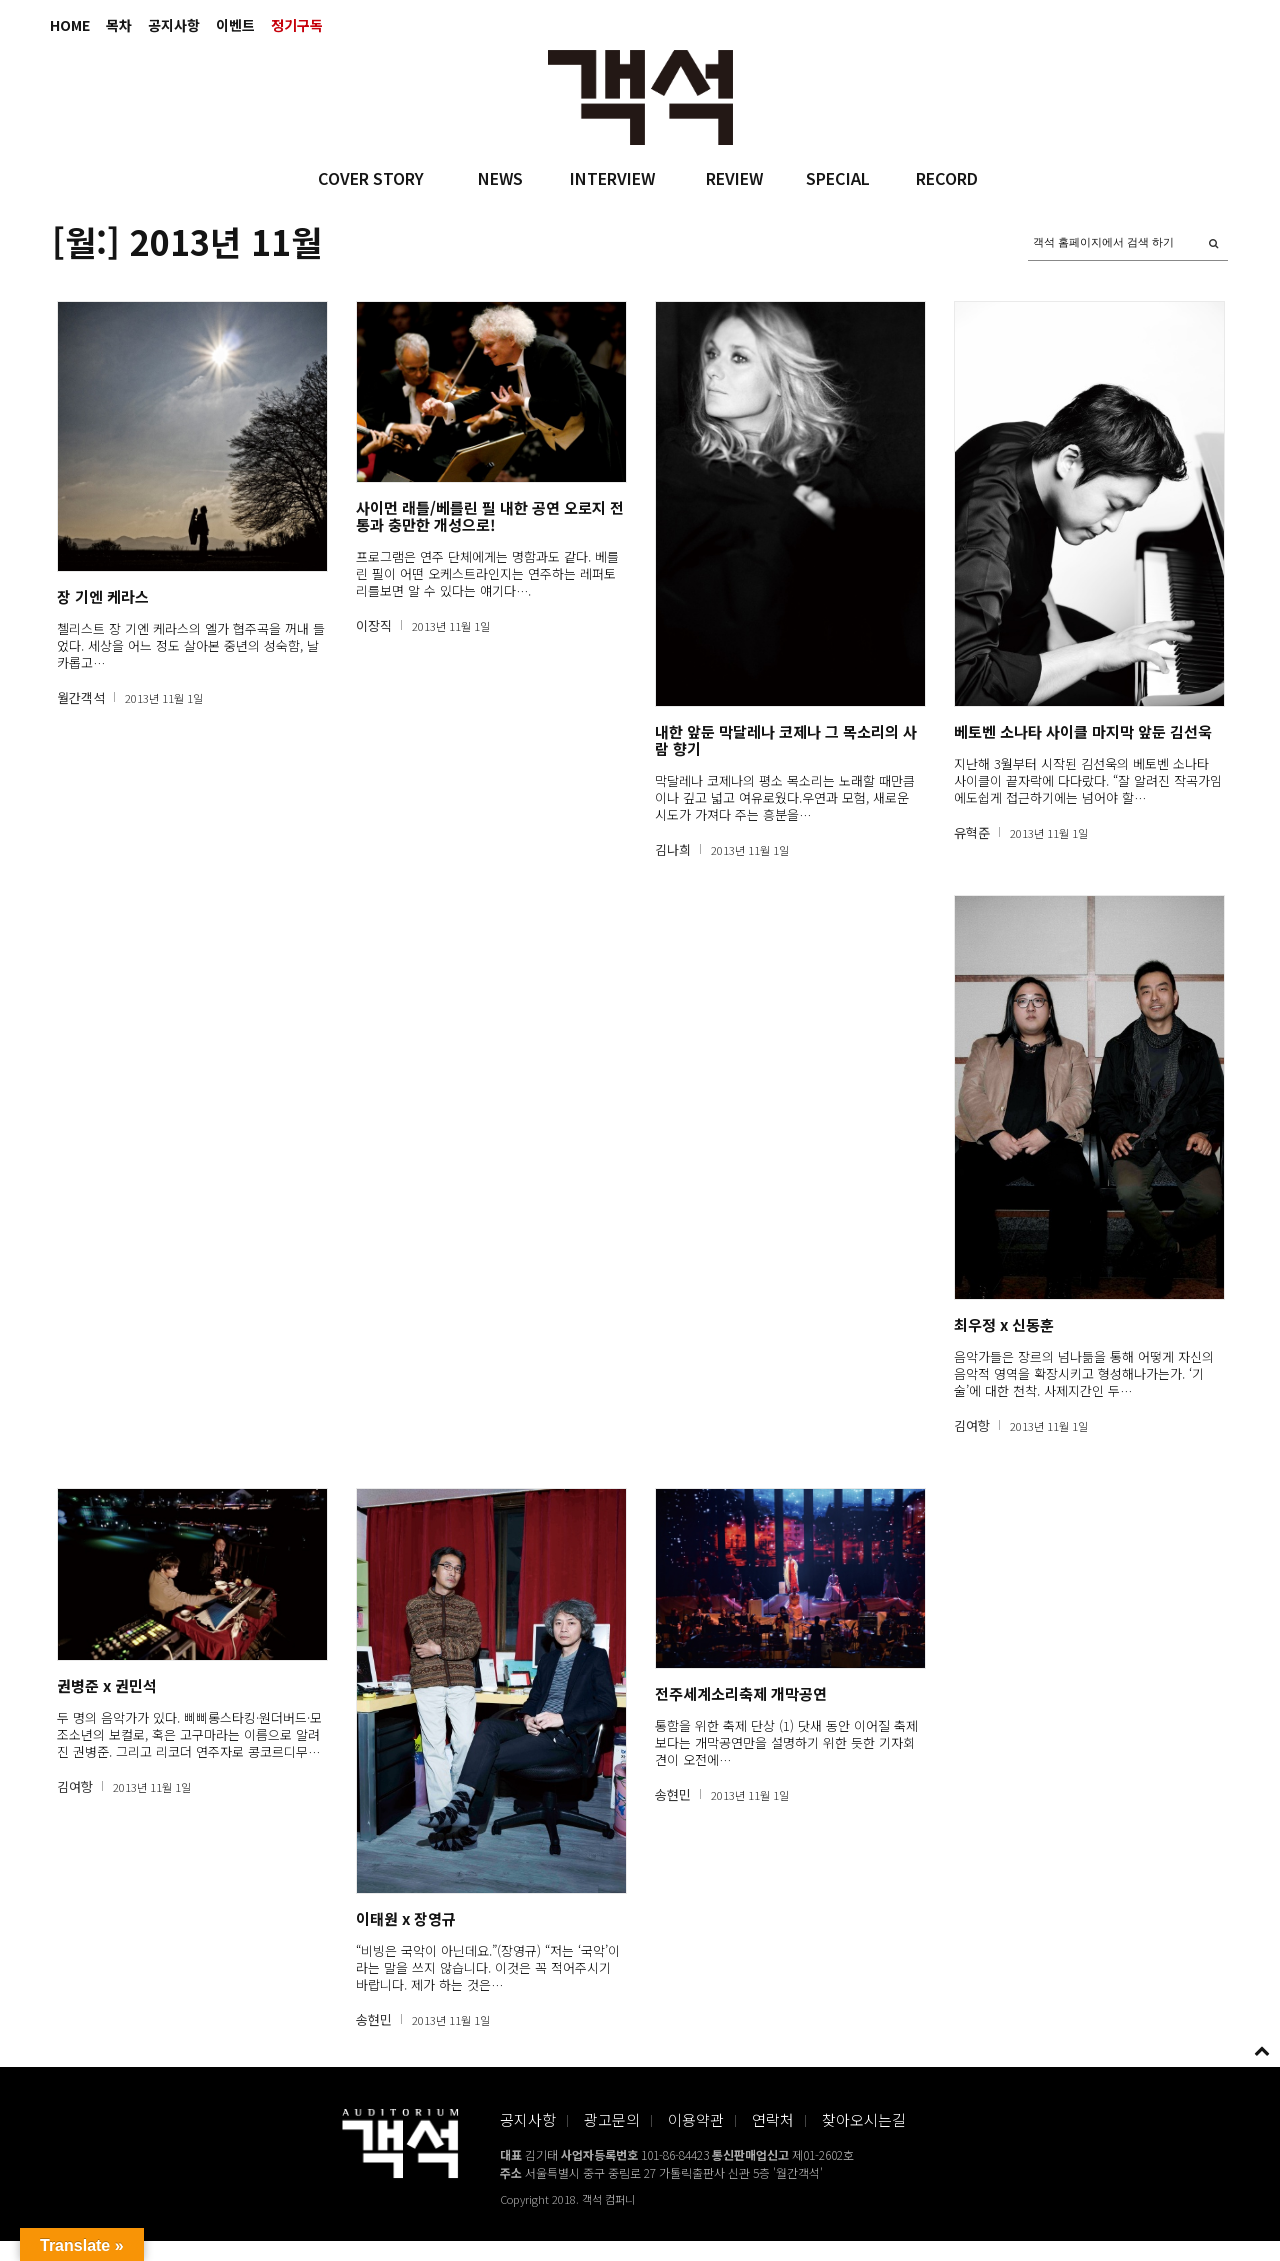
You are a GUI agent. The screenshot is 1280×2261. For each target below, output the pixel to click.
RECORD (947, 178)
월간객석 (81, 697)
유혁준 (972, 832)
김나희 (673, 849)
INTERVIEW (612, 178)
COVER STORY (371, 178)
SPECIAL (838, 178)
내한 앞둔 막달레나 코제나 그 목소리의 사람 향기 (786, 740)
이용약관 (696, 2119)
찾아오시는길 (864, 2119)
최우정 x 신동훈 (1004, 1324)
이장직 (374, 625)
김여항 (972, 1425)
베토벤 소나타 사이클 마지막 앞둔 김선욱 (1083, 731)
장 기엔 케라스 (103, 596)
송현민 (374, 2019)
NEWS (500, 178)
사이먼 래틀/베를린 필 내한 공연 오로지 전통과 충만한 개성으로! (490, 516)
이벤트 (235, 25)
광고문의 (612, 2119)
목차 (119, 25)
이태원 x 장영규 (406, 1918)
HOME (70, 25)
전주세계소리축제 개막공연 (741, 1693)
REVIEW (734, 178)
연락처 (773, 2119)
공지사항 (174, 25)
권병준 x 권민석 (107, 1685)
